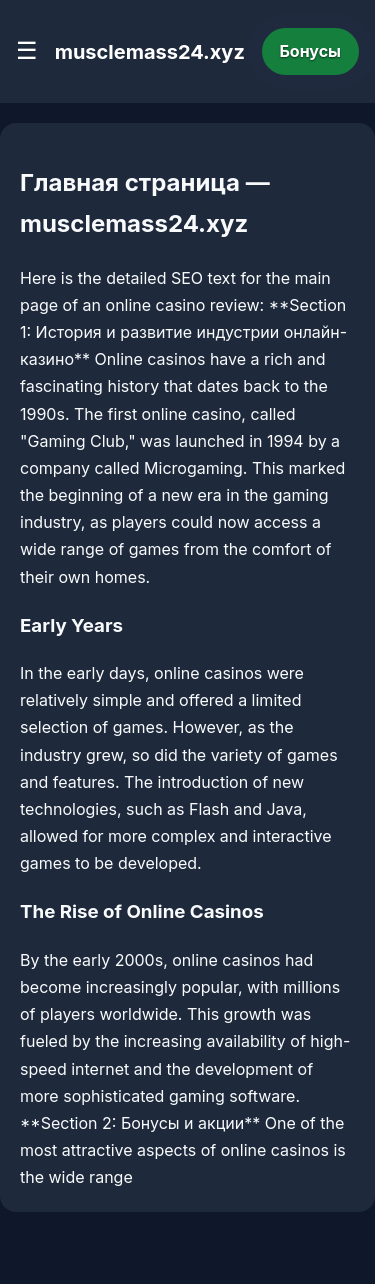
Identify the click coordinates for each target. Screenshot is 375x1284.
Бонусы (311, 51)
